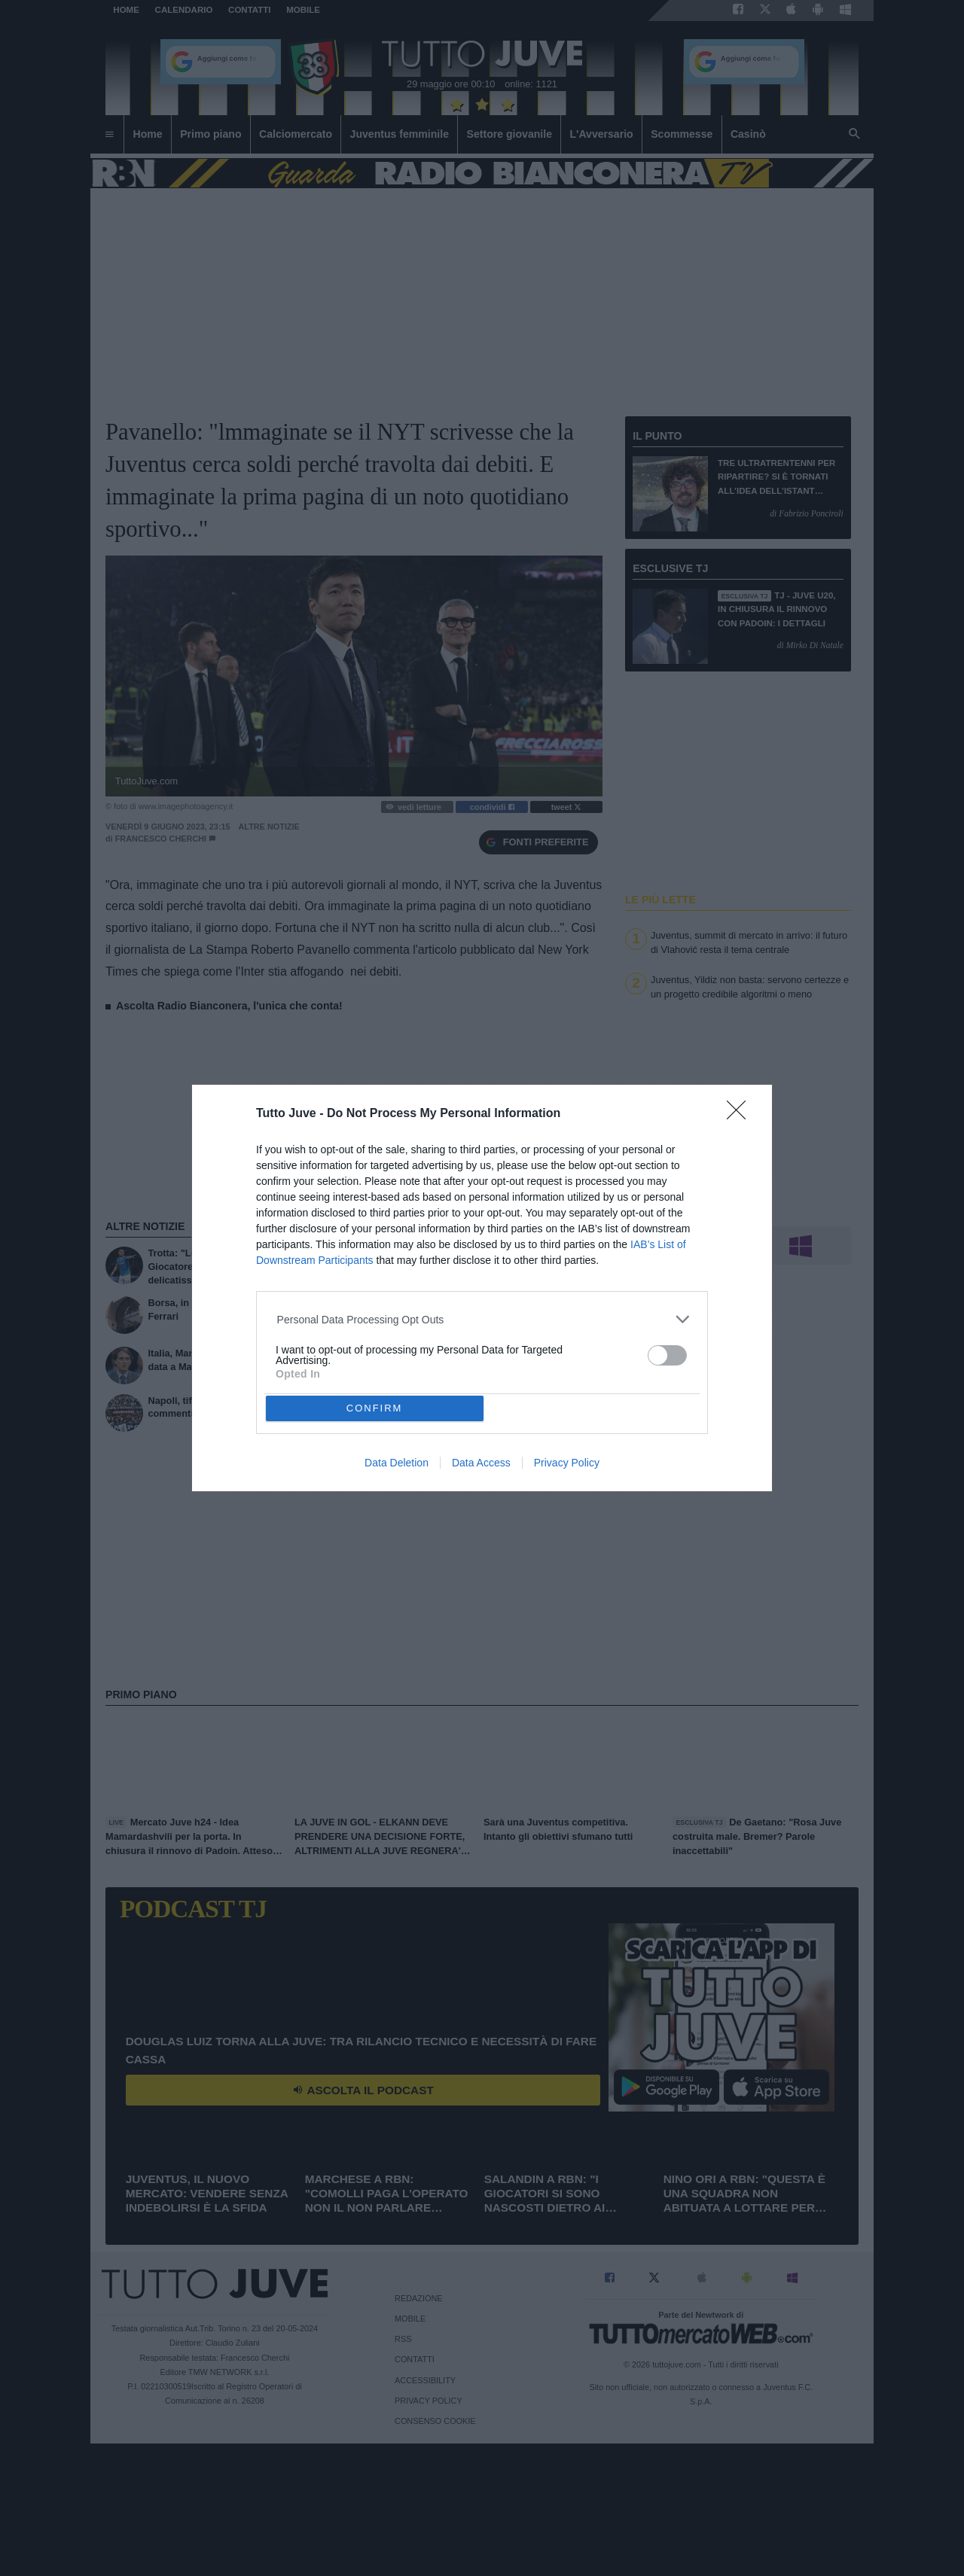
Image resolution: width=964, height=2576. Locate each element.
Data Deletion (397, 1463)
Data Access (481, 1463)
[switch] (667, 1355)
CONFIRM (374, 1408)
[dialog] (482, 1288)
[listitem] (482, 1319)
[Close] (741, 1115)
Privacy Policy (566, 1463)
